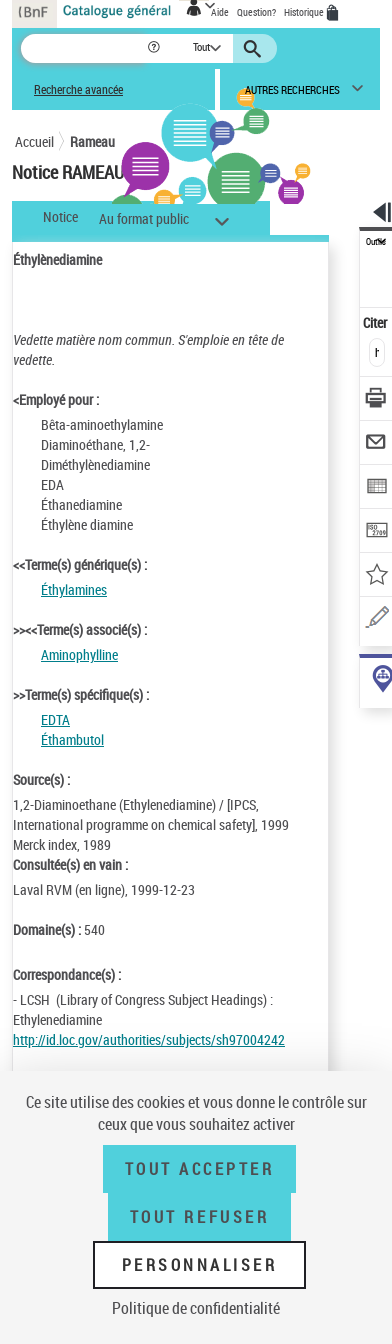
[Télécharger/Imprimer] (376, 400)
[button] (155, 48)
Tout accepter (200, 1169)
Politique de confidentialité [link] (196, 1308)
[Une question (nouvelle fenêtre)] (376, 620)
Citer (376, 322)
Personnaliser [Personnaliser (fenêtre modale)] (200, 1265)
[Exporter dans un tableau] (376, 488)
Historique (305, 12)
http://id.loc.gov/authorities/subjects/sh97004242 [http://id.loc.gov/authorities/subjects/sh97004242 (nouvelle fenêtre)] (149, 1039)
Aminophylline (79, 654)
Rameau (92, 141)
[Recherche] (83, 48)
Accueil (34, 141)
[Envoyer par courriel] (376, 444)
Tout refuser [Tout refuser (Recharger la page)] (199, 1217)
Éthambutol (72, 739)
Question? (256, 12)
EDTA (55, 719)
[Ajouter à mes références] (376, 576)
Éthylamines (74, 589)
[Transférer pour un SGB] (376, 532)
